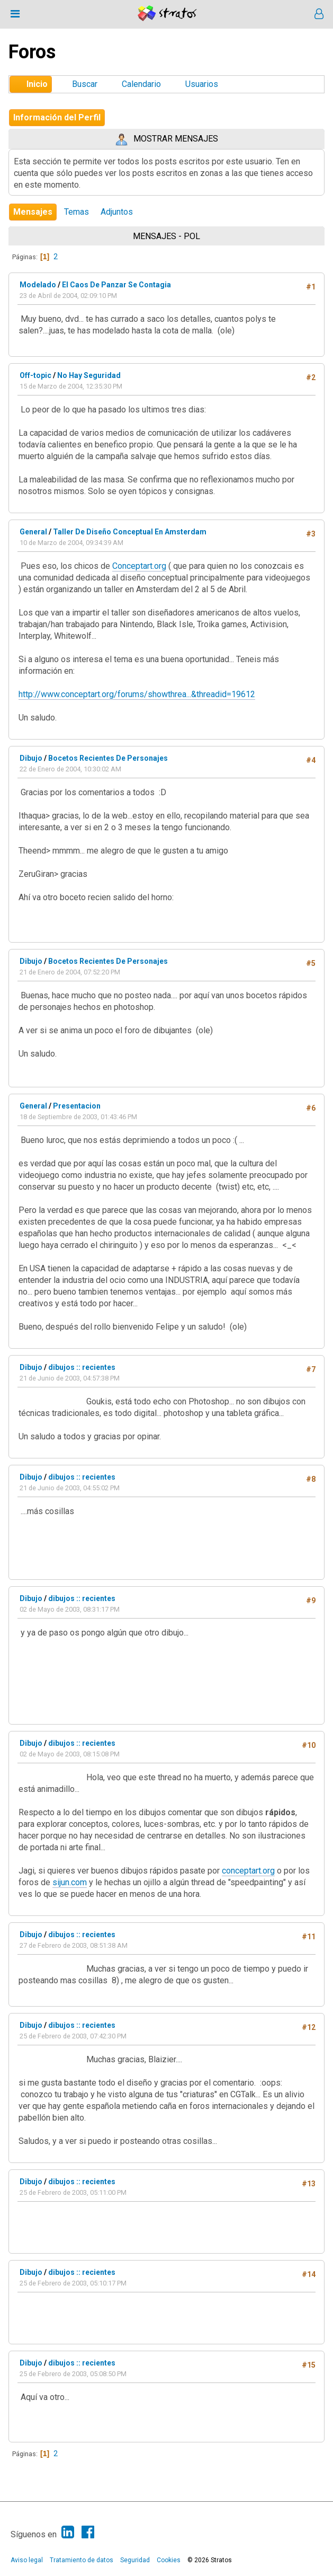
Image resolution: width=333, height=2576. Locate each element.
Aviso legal (27, 2560)
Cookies (169, 2560)
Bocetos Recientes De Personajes (108, 758)
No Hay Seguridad (89, 375)
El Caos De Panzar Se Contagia (116, 284)
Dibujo (31, 758)
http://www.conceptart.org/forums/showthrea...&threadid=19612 (137, 694)
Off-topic (35, 375)
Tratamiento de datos (81, 2560)
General (33, 531)
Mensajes (32, 212)
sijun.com (69, 1882)
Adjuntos (117, 212)
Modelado (38, 284)
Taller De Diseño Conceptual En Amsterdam (129, 531)
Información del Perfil (57, 117)
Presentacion (77, 1106)
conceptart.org (248, 1871)
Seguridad (135, 2560)
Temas (76, 212)
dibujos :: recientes (81, 1367)
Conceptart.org (139, 566)
